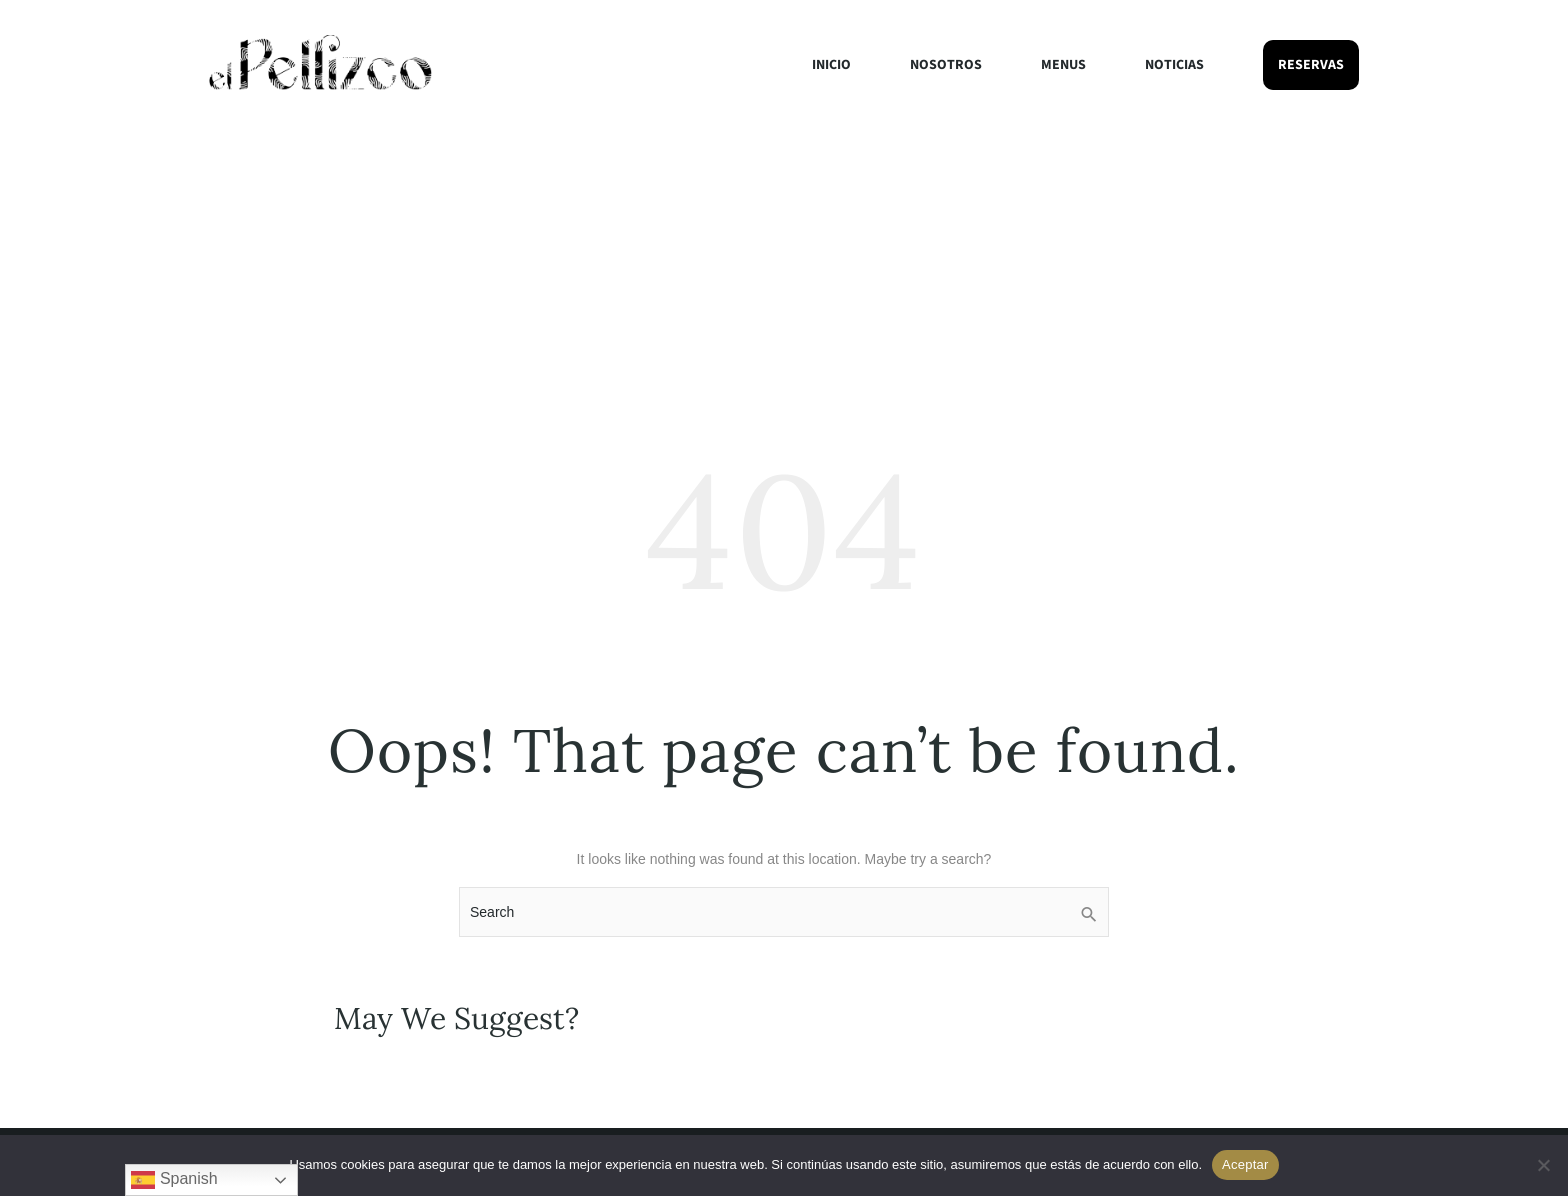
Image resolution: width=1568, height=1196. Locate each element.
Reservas (1311, 65)
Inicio (831, 65)
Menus (1063, 65)
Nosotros (946, 65)
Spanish (174, 1180)
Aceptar (1245, 1164)
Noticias (1174, 65)
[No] (1543, 1165)
